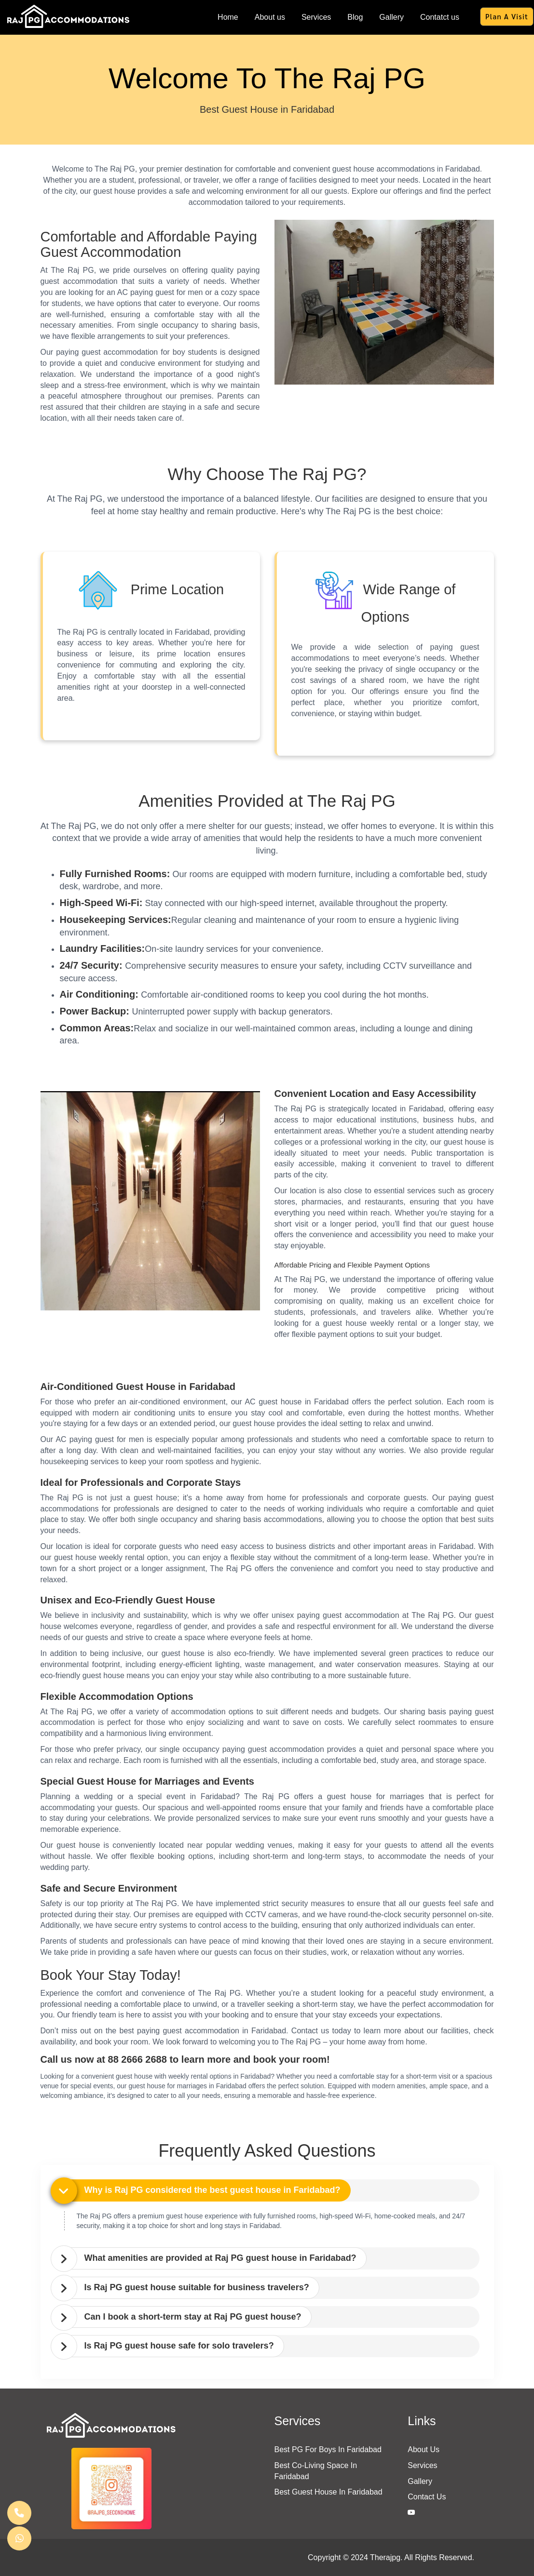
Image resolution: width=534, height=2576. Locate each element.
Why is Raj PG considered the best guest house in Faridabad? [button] (212, 2190)
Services (316, 17)
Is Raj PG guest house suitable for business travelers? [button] (196, 2287)
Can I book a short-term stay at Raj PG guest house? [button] (192, 2317)
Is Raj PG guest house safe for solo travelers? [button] (179, 2345)
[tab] (269, 2190)
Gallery (391, 17)
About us (270, 17)
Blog (355, 17)
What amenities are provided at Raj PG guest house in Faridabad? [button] (220, 2258)
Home (228, 17)
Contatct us (439, 17)
